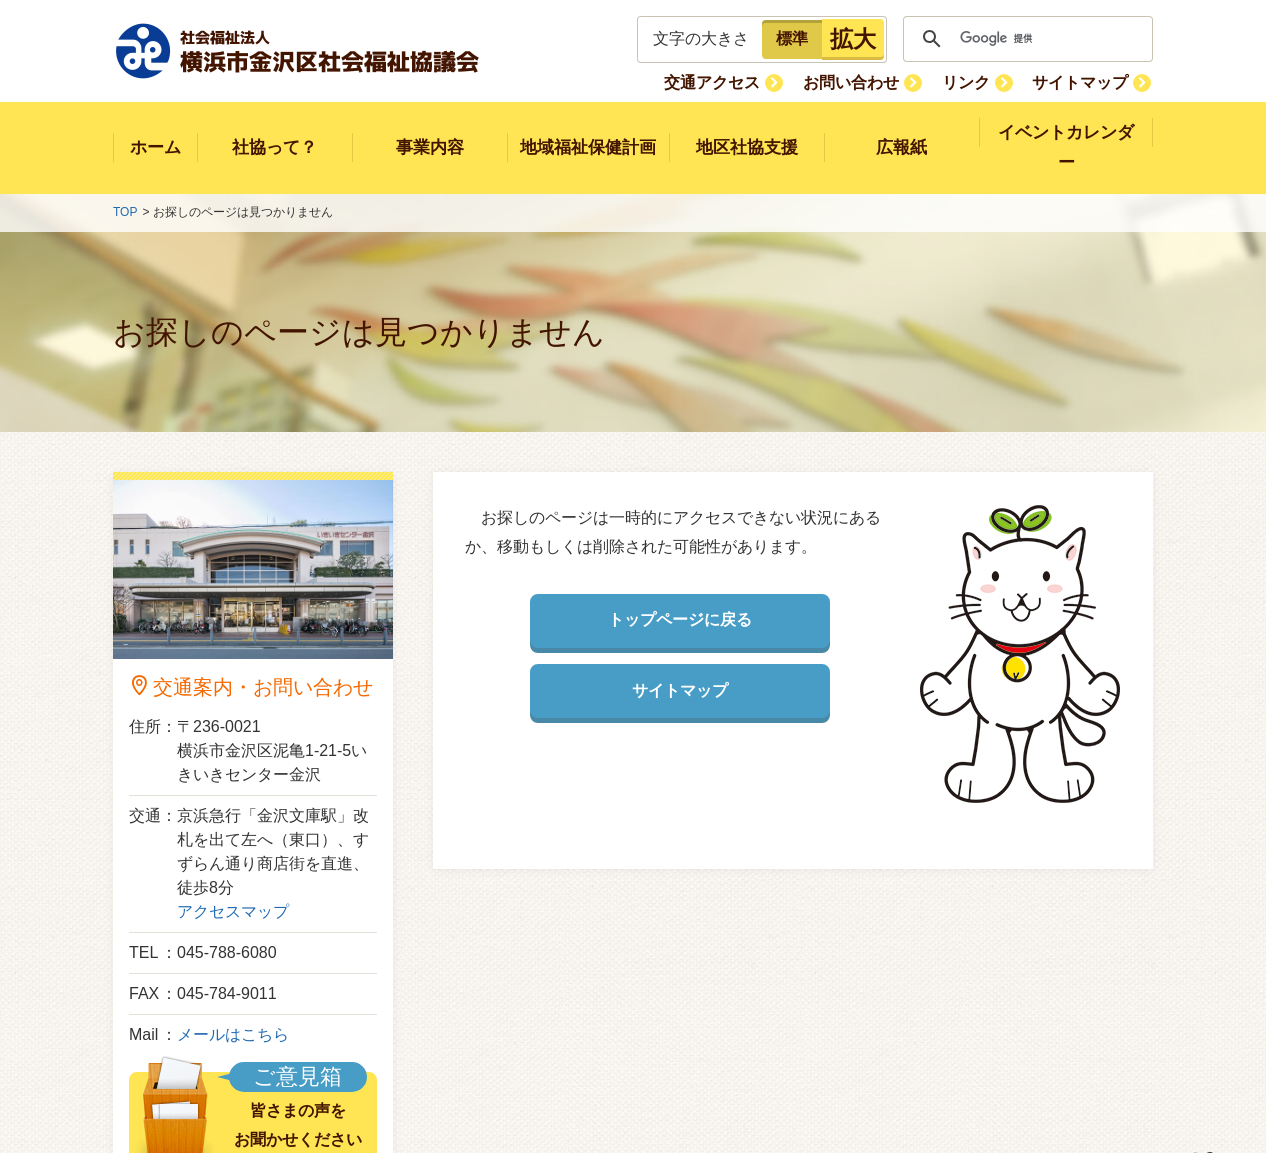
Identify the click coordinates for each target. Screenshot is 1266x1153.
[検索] (1025, 39)
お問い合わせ (860, 81)
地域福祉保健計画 (588, 132)
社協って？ (274, 132)
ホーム (155, 132)
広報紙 (901, 132)
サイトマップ (1082, 81)
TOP (125, 183)
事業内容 (430, 132)
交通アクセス (725, 81)
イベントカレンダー (1066, 132)
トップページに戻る (680, 590)
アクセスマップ (233, 881)
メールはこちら (233, 1004)
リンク (971, 81)
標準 (792, 38)
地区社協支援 (747, 132)
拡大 (853, 39)
